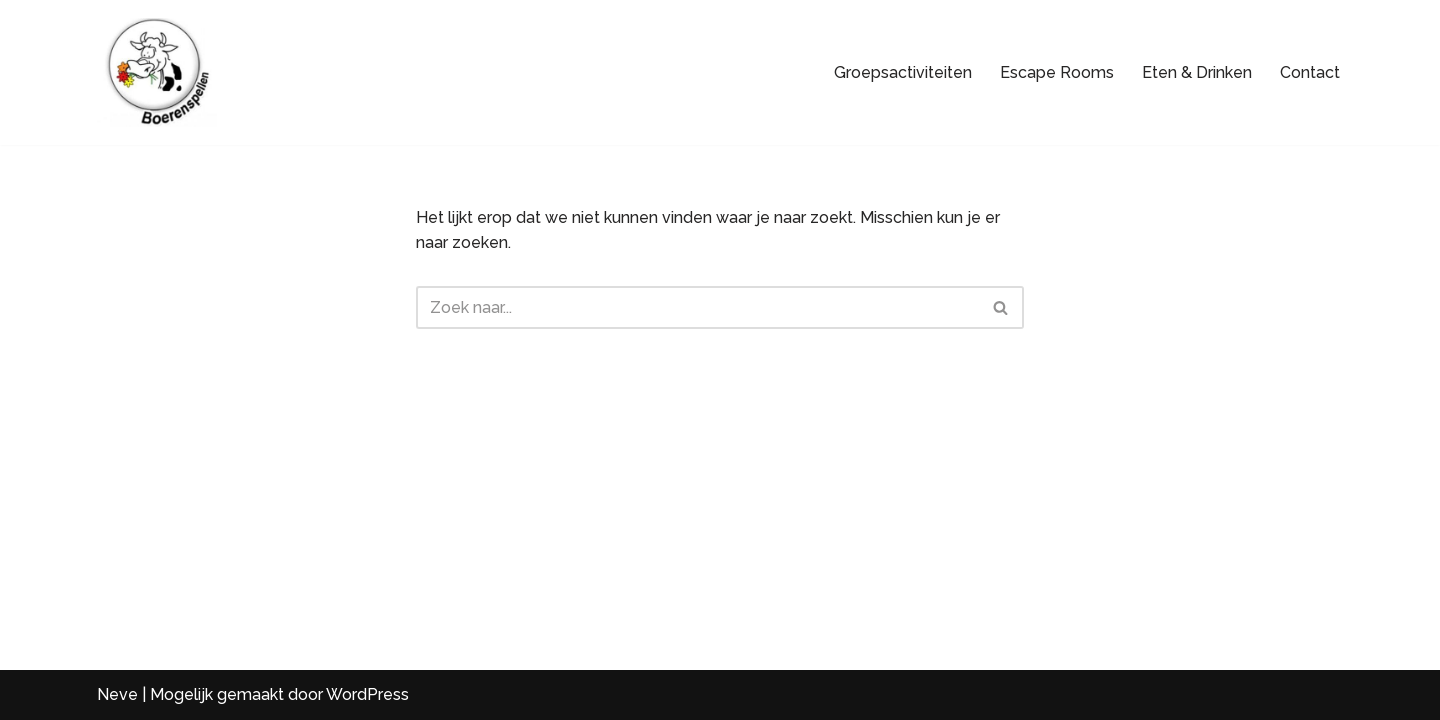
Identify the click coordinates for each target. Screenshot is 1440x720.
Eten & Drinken (1197, 72)
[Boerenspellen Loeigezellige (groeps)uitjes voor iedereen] (157, 72)
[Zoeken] (698, 307)
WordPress (367, 694)
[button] (40, 680)
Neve (117, 694)
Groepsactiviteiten (903, 72)
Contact (1310, 72)
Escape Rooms (1057, 72)
